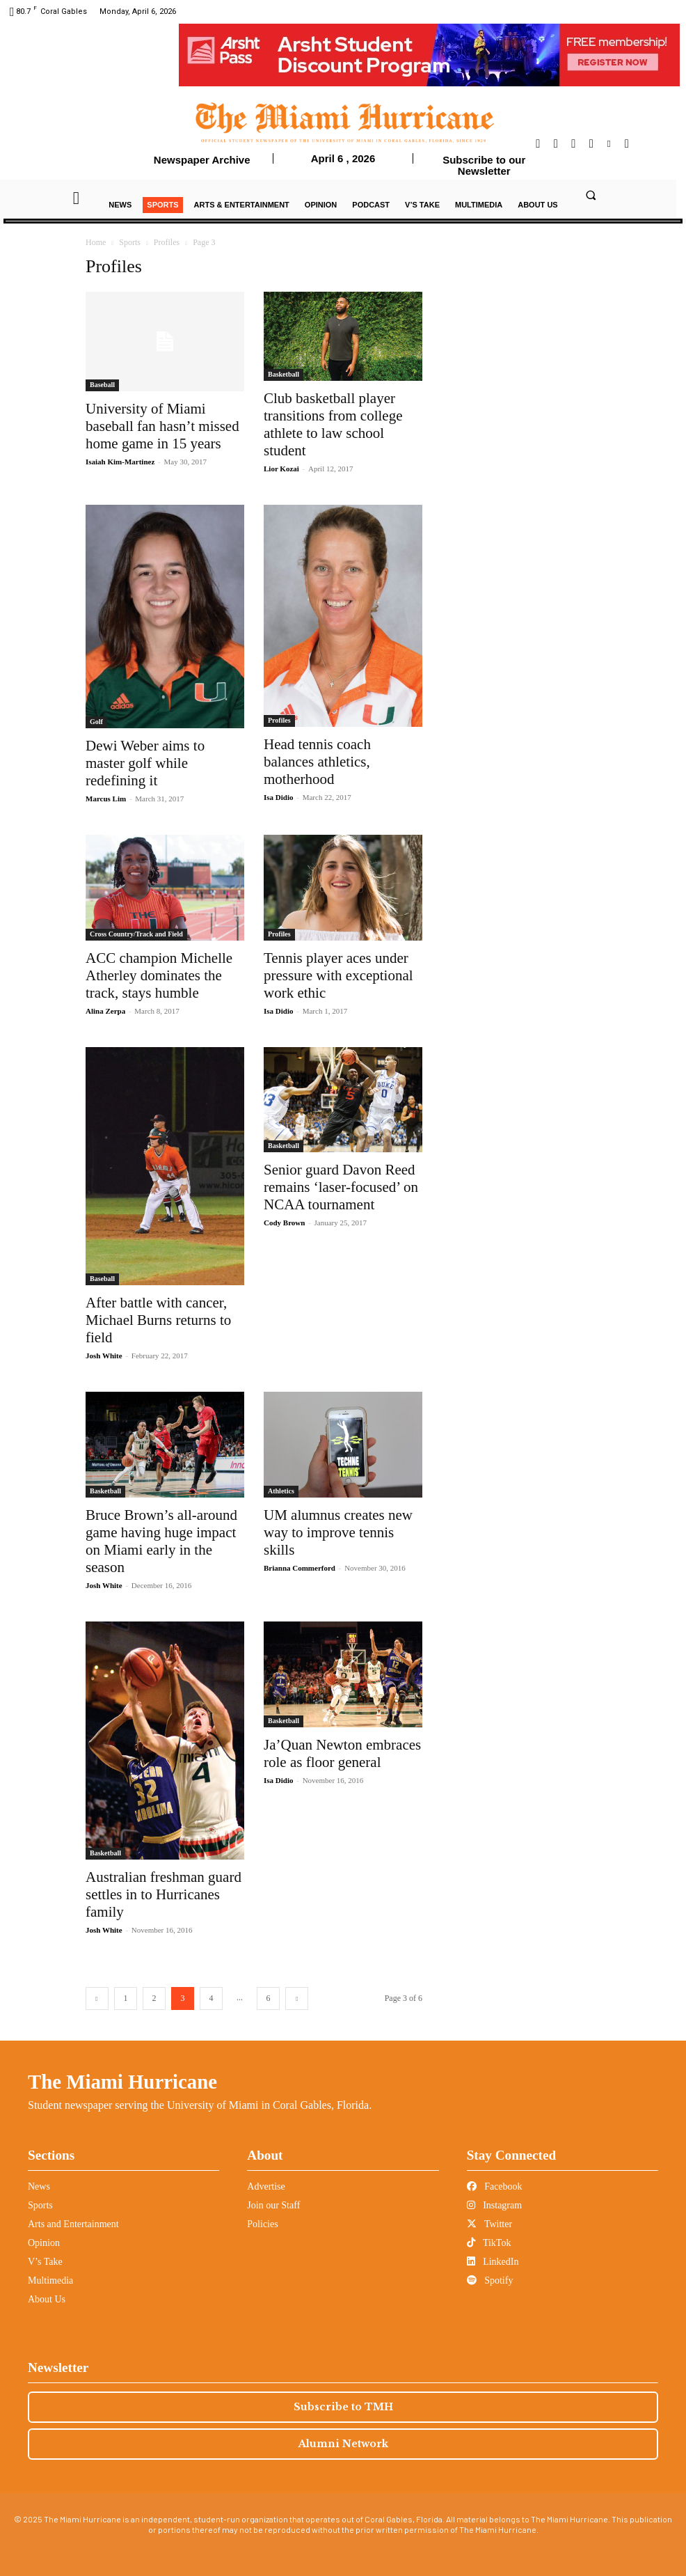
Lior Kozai (281, 468)
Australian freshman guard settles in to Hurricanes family (163, 1894)
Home (96, 242)
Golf (96, 721)
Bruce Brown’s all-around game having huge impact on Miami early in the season (161, 1541)
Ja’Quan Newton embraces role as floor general (342, 1753)
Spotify (490, 2280)
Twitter (489, 2224)
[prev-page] (97, 1998)
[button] (590, 195)
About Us (46, 2299)
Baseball (102, 384)
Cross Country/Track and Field (136, 934)
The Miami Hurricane (122, 2082)
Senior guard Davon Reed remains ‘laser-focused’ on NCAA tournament (341, 1187)
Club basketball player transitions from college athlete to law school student (333, 424)
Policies (262, 2224)
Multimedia (50, 2280)
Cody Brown (284, 1222)
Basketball (283, 374)
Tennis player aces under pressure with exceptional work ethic (338, 975)
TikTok (489, 2243)
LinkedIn (493, 2261)
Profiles (167, 242)
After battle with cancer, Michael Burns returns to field (158, 1320)
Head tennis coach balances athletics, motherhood (317, 761)
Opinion (44, 2243)
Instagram (494, 2205)
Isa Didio (279, 797)
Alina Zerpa (105, 1011)
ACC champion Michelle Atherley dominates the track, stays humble (159, 975)
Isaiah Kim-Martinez (120, 461)
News (39, 2186)
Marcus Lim (106, 798)
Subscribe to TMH (343, 2407)
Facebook (495, 2186)
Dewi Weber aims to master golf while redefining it (145, 763)
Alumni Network (343, 2443)
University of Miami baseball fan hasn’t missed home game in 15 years (162, 426)
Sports (130, 242)
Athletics (281, 1491)
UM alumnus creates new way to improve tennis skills (338, 1532)
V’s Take (45, 2261)
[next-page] (296, 1998)
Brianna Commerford (299, 1568)
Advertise (266, 2186)
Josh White (104, 1355)
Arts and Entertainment (73, 2224)
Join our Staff (273, 2205)
